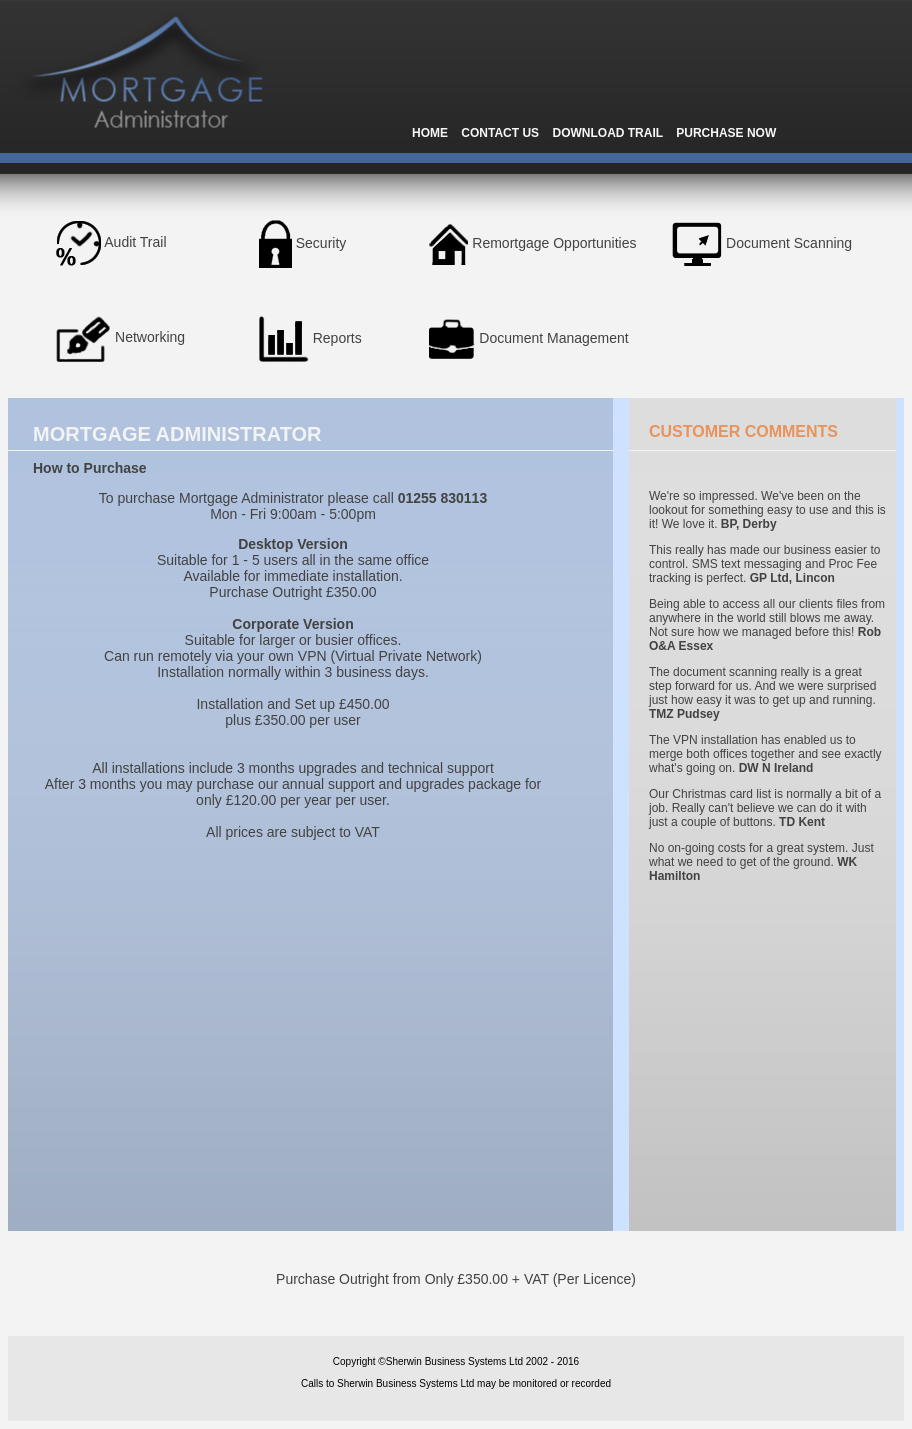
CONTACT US (500, 133)
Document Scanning (789, 242)
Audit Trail (135, 242)
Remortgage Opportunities (554, 242)
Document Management (553, 337)
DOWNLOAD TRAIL (607, 133)
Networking (150, 337)
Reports (337, 337)
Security (321, 242)
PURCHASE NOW (726, 133)
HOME (430, 133)
